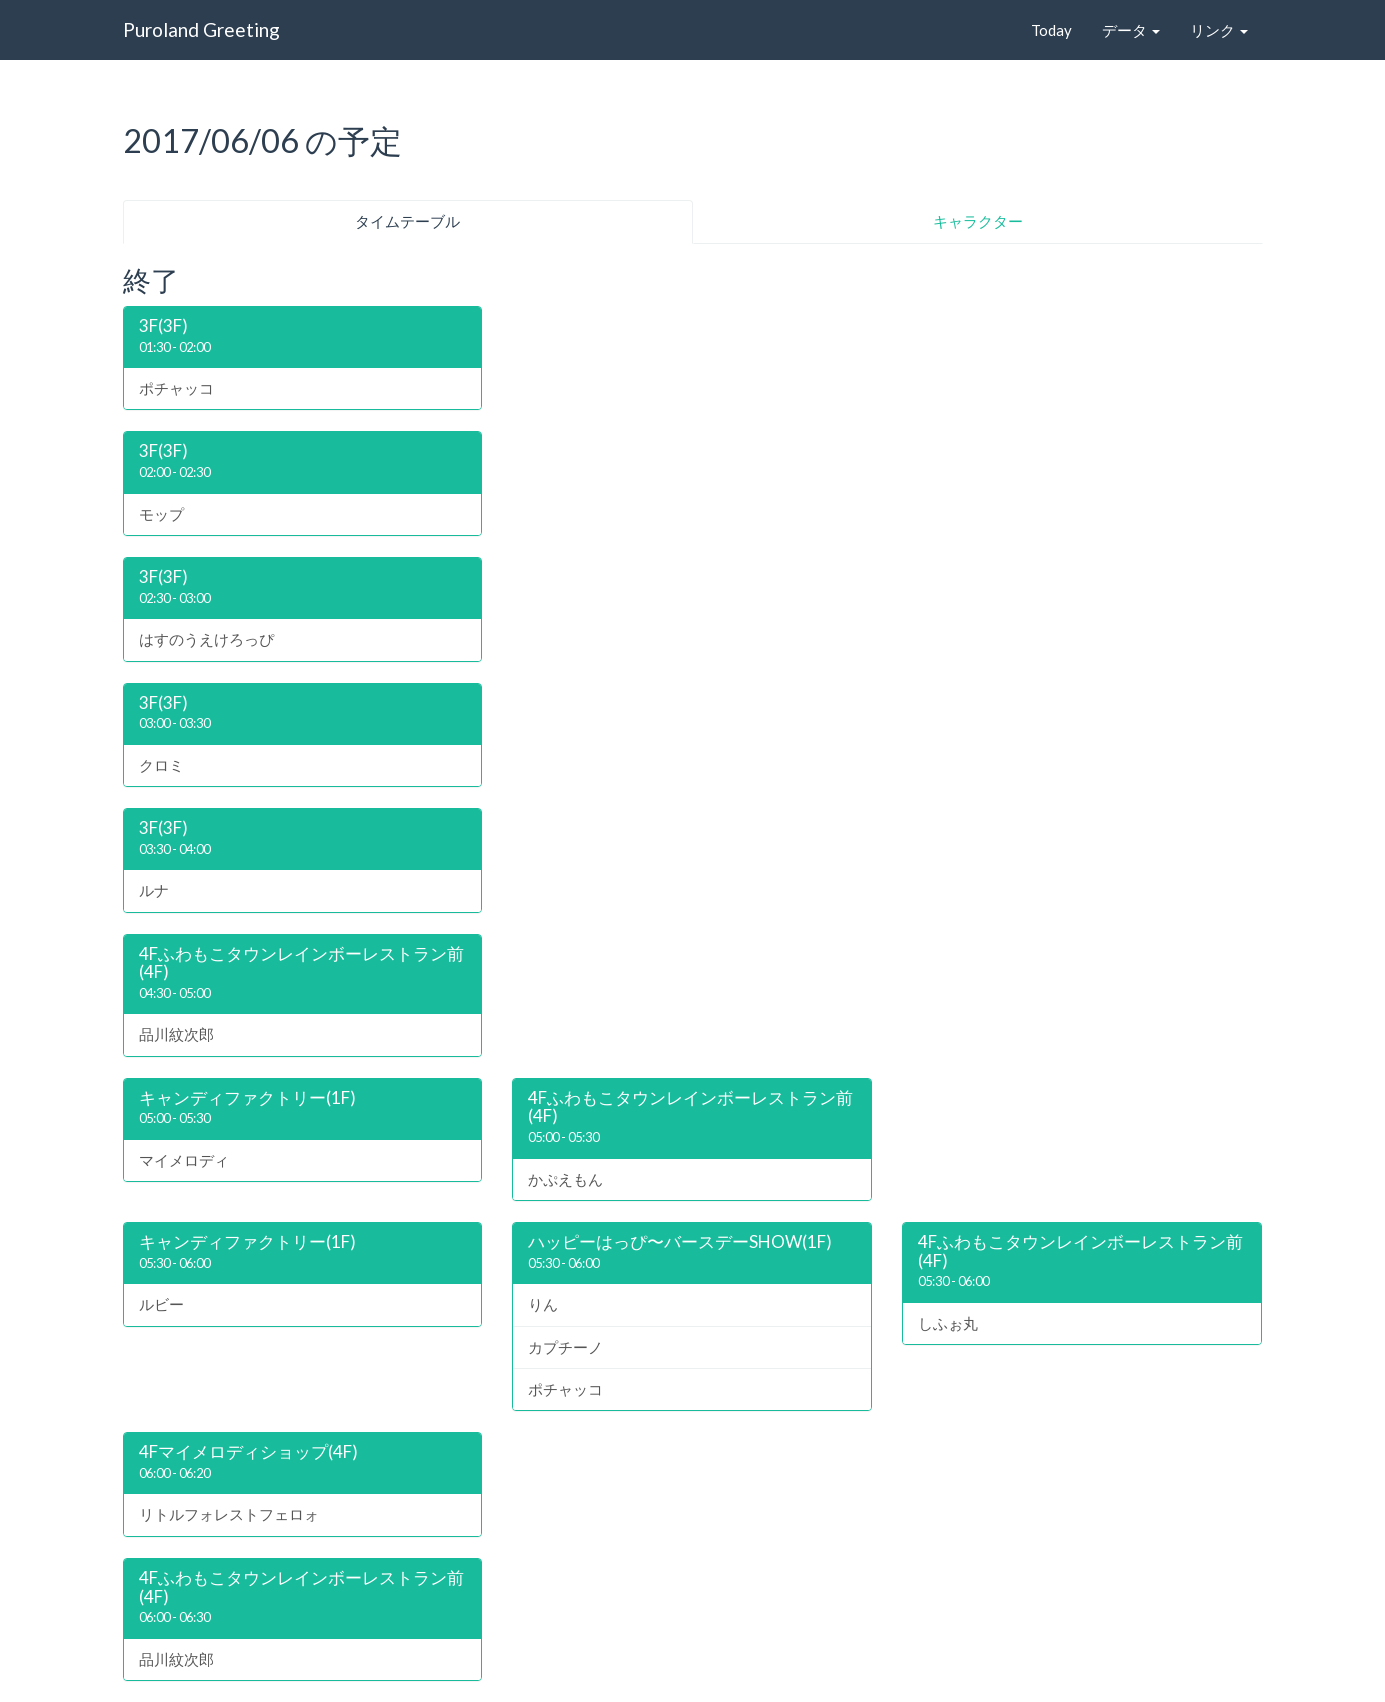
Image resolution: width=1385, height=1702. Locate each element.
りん (543, 1304)
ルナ (154, 890)
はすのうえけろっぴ (206, 639)
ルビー (161, 1304)
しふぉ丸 (948, 1323)
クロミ (161, 765)
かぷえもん (565, 1179)
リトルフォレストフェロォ (229, 1514)
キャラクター (978, 221)
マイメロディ (184, 1160)
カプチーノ (565, 1347)
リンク (1219, 30)
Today (1051, 30)
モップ (161, 514)
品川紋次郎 (176, 1034)
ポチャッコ (176, 388)
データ (1131, 30)
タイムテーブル (407, 221)
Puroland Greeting (201, 29)
